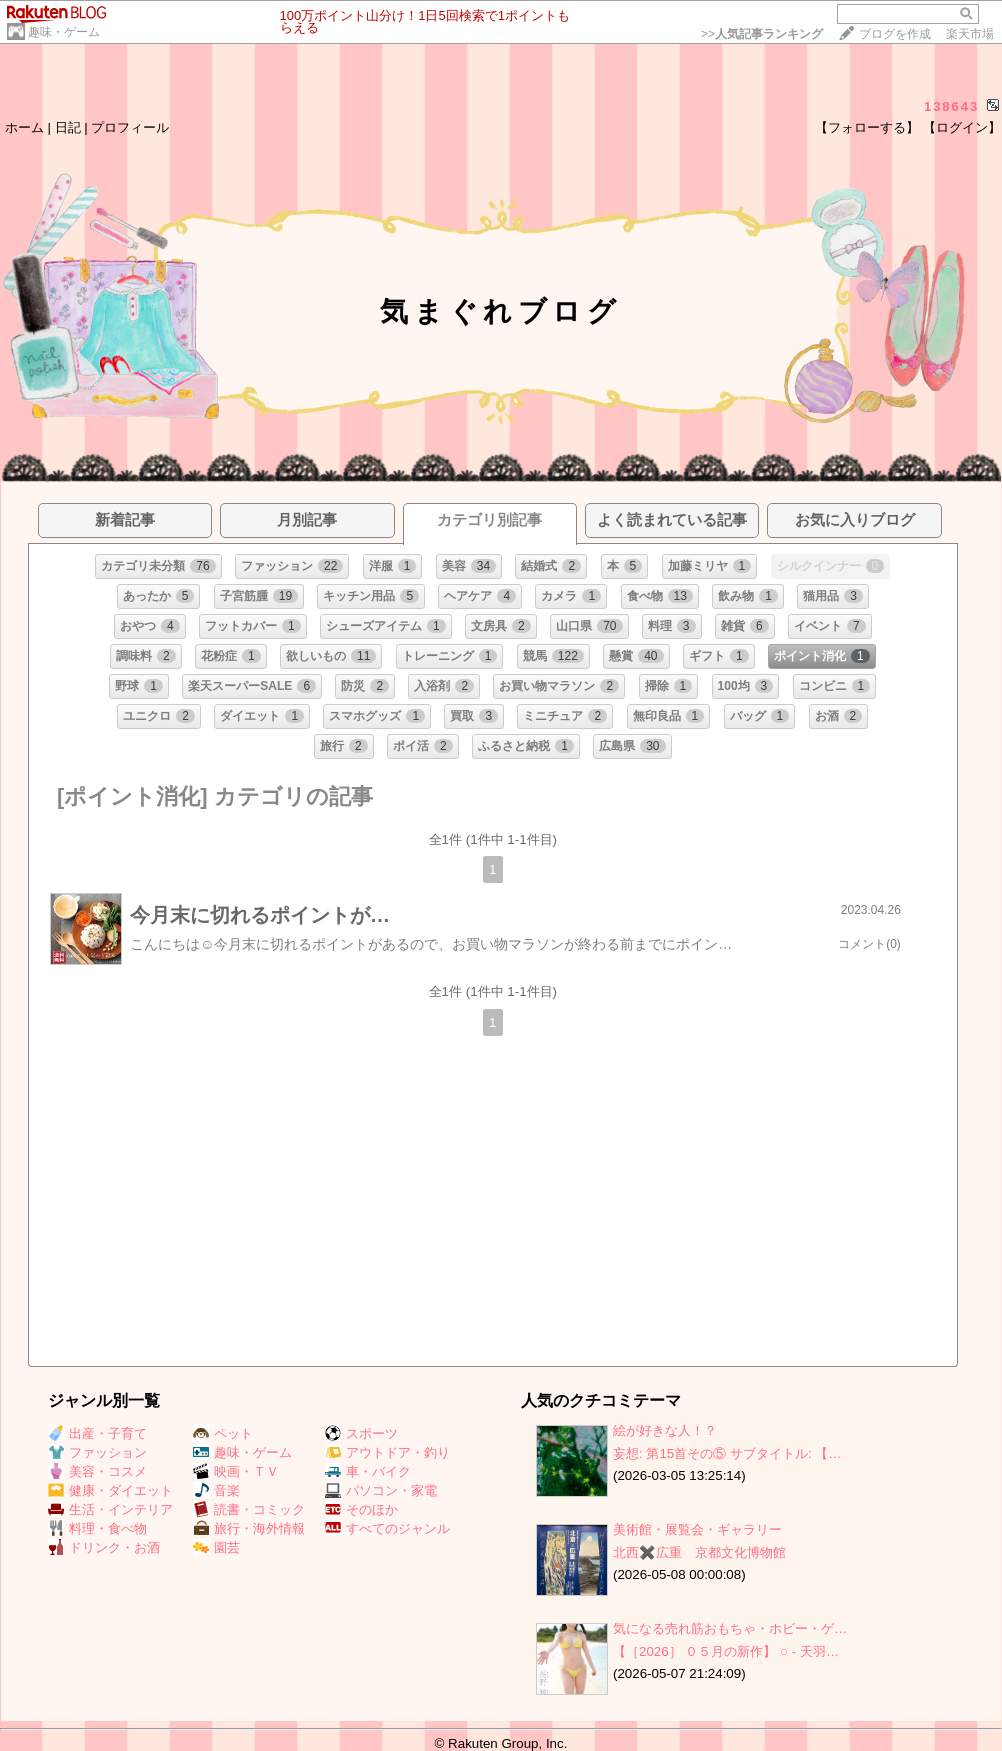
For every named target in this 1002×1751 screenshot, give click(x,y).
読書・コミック (249, 1509)
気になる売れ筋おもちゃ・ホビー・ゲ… (730, 1628)
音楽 (216, 1490)
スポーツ (361, 1433)
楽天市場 (970, 34)
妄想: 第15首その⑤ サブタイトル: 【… (727, 1453)
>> (762, 34)
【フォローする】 (867, 127)
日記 (68, 127)
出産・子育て (97, 1433)
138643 (951, 106)
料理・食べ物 (97, 1528)
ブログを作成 (895, 34)
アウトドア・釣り (387, 1452)
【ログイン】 (962, 127)
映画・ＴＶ (236, 1471)
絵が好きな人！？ (665, 1430)
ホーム (24, 127)
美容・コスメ (97, 1471)
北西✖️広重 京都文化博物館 (699, 1552)
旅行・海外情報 (249, 1528)
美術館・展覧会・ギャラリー (697, 1529)
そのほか (361, 1509)
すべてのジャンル (387, 1528)
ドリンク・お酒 (104, 1547)
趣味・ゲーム (64, 32)
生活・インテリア (110, 1509)
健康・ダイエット (110, 1490)
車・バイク (368, 1471)
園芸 (216, 1547)
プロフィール (130, 127)
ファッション (97, 1452)
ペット (223, 1433)
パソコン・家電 (381, 1490)
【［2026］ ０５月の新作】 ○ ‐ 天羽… (726, 1651)
